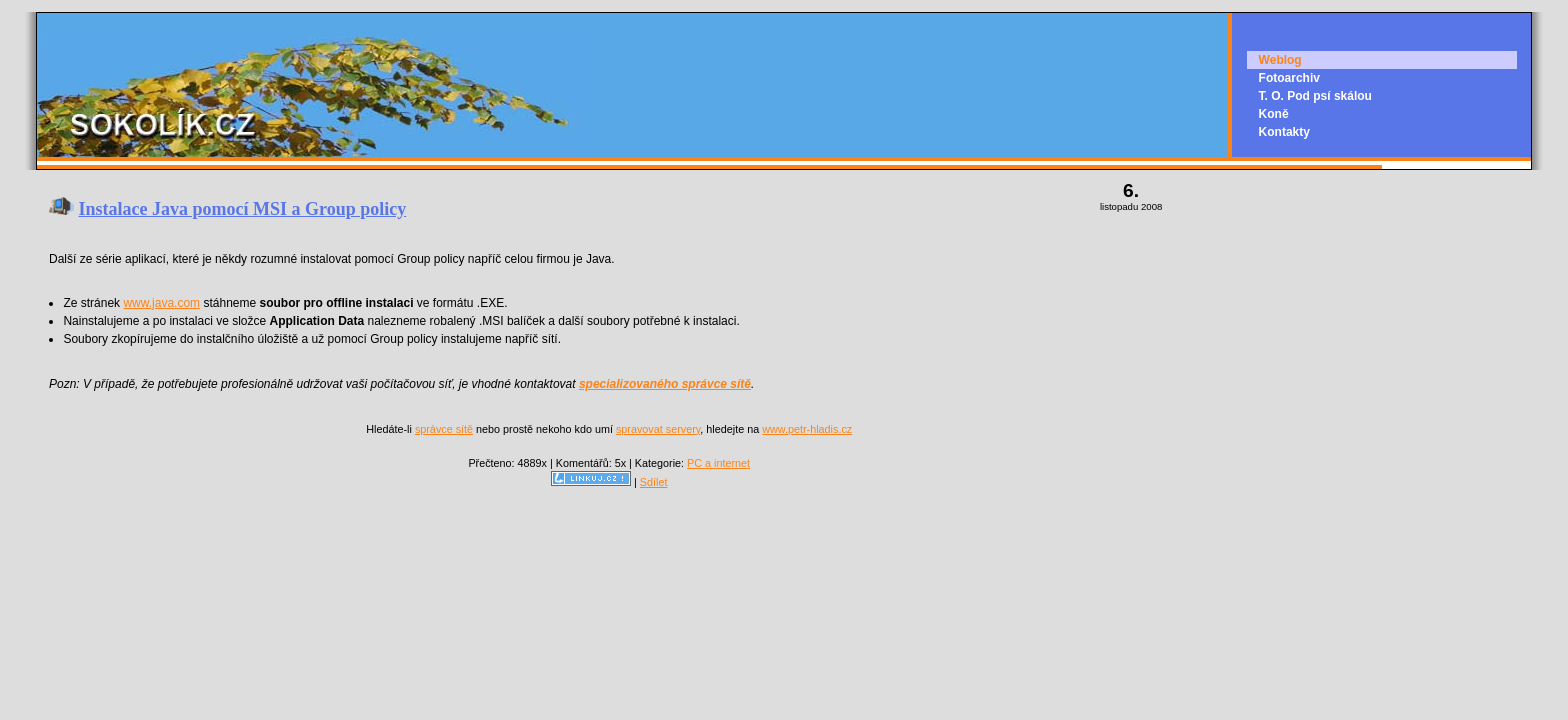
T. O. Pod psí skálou (1315, 96)
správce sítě (444, 429)
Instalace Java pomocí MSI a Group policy (243, 209)
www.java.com (161, 303)
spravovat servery (658, 429)
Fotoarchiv (1289, 78)
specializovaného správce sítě (665, 384)
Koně (1274, 114)
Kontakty (1284, 132)
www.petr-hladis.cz (807, 429)
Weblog (1280, 60)
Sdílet (654, 482)
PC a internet (718, 463)
